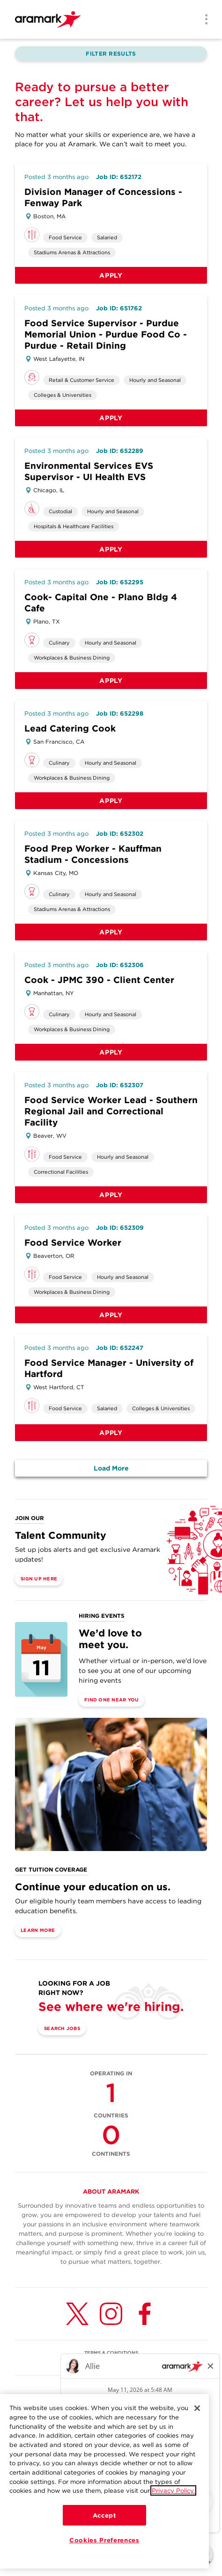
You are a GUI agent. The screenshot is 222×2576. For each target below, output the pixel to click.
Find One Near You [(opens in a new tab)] (111, 1699)
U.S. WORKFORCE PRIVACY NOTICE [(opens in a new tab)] (111, 2362)
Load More (111, 1468)
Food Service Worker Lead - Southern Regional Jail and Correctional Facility (111, 1111)
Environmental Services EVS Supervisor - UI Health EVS (88, 471)
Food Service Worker (72, 1242)
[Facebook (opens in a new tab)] (144, 2314)
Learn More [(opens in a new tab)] (38, 1930)
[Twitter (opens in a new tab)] (77, 2314)
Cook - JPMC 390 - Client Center (99, 980)
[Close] (197, 2409)
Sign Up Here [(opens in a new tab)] (39, 1578)
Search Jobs (62, 2028)
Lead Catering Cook (70, 728)
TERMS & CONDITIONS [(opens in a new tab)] (111, 2352)
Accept (104, 2515)
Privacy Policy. (173, 2491)
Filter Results (111, 53)
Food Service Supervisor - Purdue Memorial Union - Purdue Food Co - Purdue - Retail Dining (105, 334)
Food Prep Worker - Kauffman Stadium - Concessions (93, 854)
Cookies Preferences (104, 2540)
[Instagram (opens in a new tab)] (111, 2314)
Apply (111, 275)
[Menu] (203, 20)
